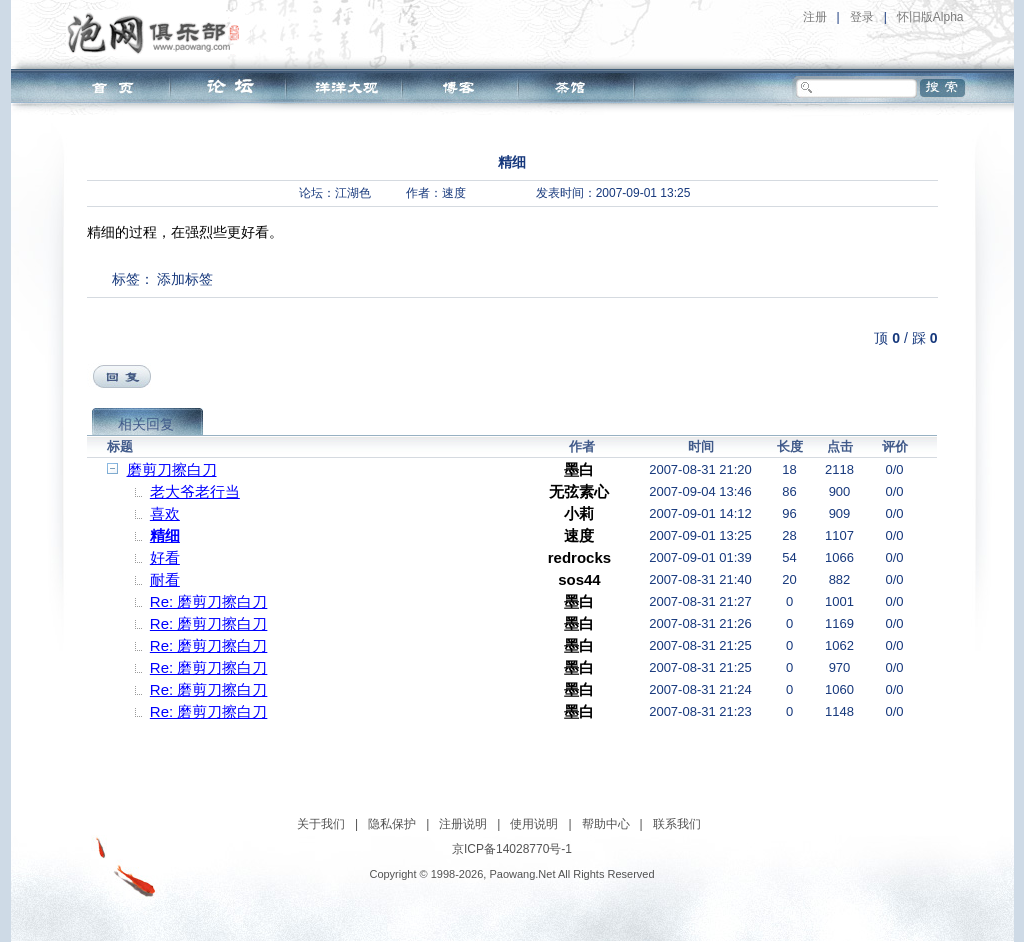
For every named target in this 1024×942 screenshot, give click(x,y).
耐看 (165, 579)
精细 (165, 535)
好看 (165, 557)
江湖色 (353, 193)
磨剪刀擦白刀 (172, 469)
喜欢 (165, 513)
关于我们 (321, 824)
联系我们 (677, 824)
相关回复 (146, 424)
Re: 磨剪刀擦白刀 (209, 601)
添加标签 (185, 279)
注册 (815, 17)
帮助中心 (606, 824)
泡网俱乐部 (158, 33)
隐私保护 (392, 824)
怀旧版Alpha (930, 17)
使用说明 (534, 824)
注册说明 (463, 824)
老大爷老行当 (195, 491)
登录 (862, 17)
